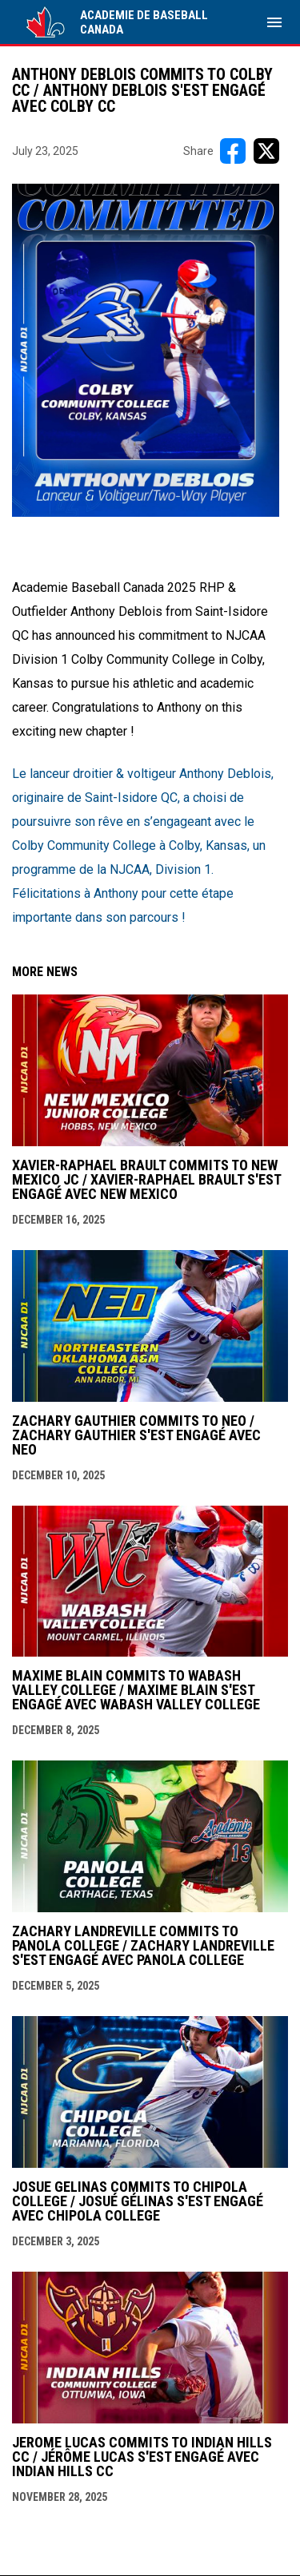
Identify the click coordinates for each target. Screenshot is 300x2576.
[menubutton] (274, 22)
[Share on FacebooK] (233, 151)
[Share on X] (266, 151)
